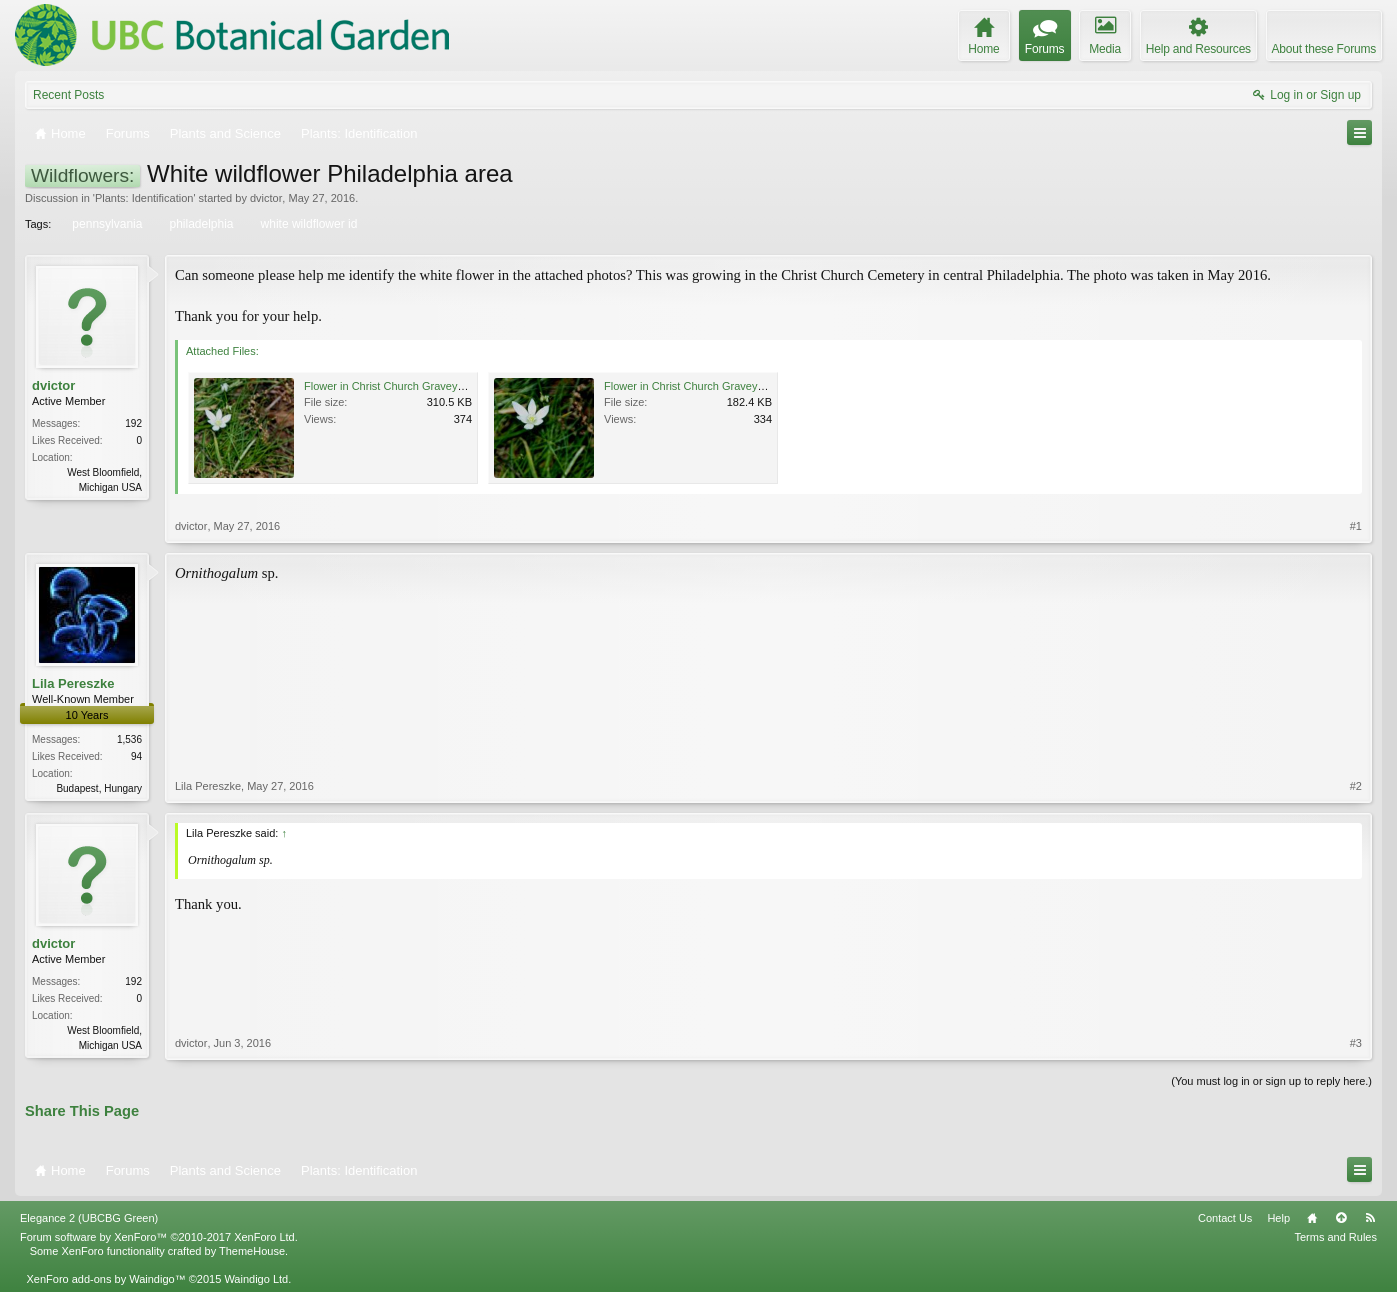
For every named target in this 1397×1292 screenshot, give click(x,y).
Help (1278, 1218)
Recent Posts (68, 95)
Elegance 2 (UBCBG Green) (89, 1218)
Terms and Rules (1335, 1237)
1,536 (129, 739)
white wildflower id (308, 224)
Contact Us (1225, 1218)
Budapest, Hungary (99, 788)
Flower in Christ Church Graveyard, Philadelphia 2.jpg (735, 386)
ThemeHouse (252, 1251)
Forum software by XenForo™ (159, 1237)
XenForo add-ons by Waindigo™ (105, 1279)
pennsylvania (105, 224)
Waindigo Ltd (256, 1279)
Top (1341, 1218)
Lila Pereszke (73, 683)
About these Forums (1324, 49)
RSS (1370, 1218)
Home (1312, 1218)
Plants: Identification (144, 198)
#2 (1356, 786)
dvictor (266, 198)
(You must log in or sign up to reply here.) (1271, 1081)
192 (133, 423)
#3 (1356, 1043)
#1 (1356, 526)
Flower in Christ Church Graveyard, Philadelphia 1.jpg (435, 386)
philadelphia (199, 224)
